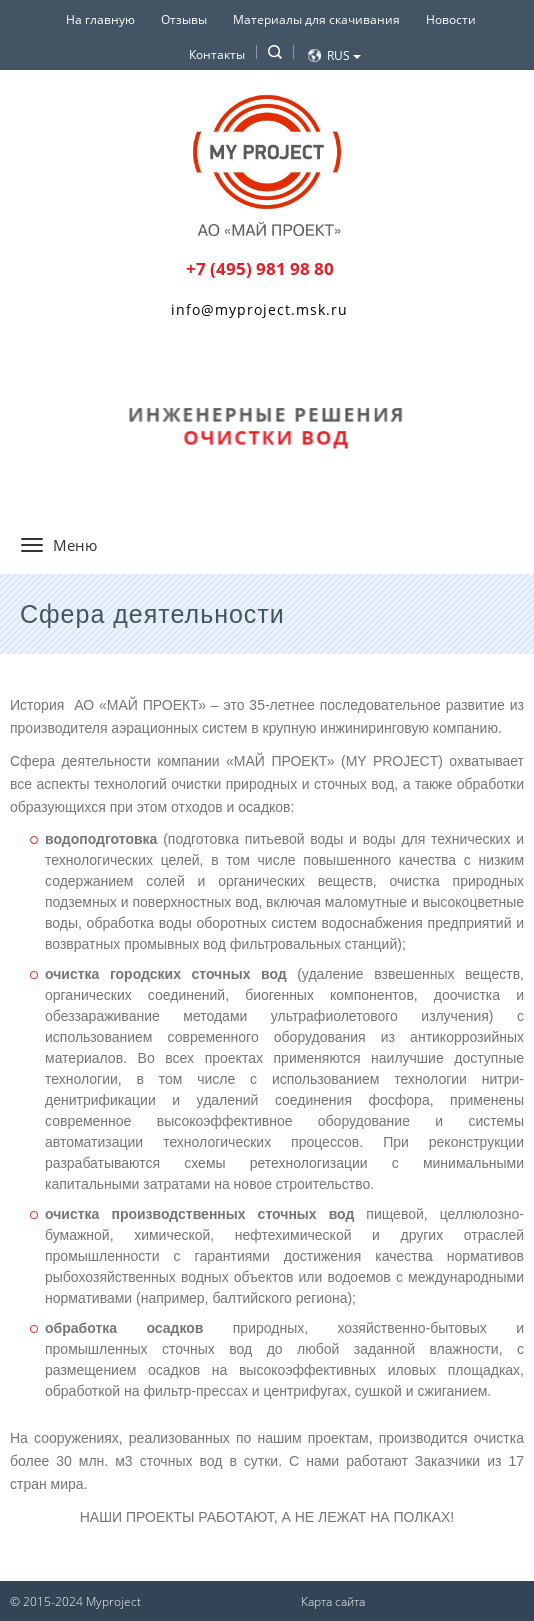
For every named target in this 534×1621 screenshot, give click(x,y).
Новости (451, 19)
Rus (344, 55)
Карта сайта (333, 1601)
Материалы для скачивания (316, 19)
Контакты (217, 54)
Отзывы (184, 19)
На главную (100, 19)
